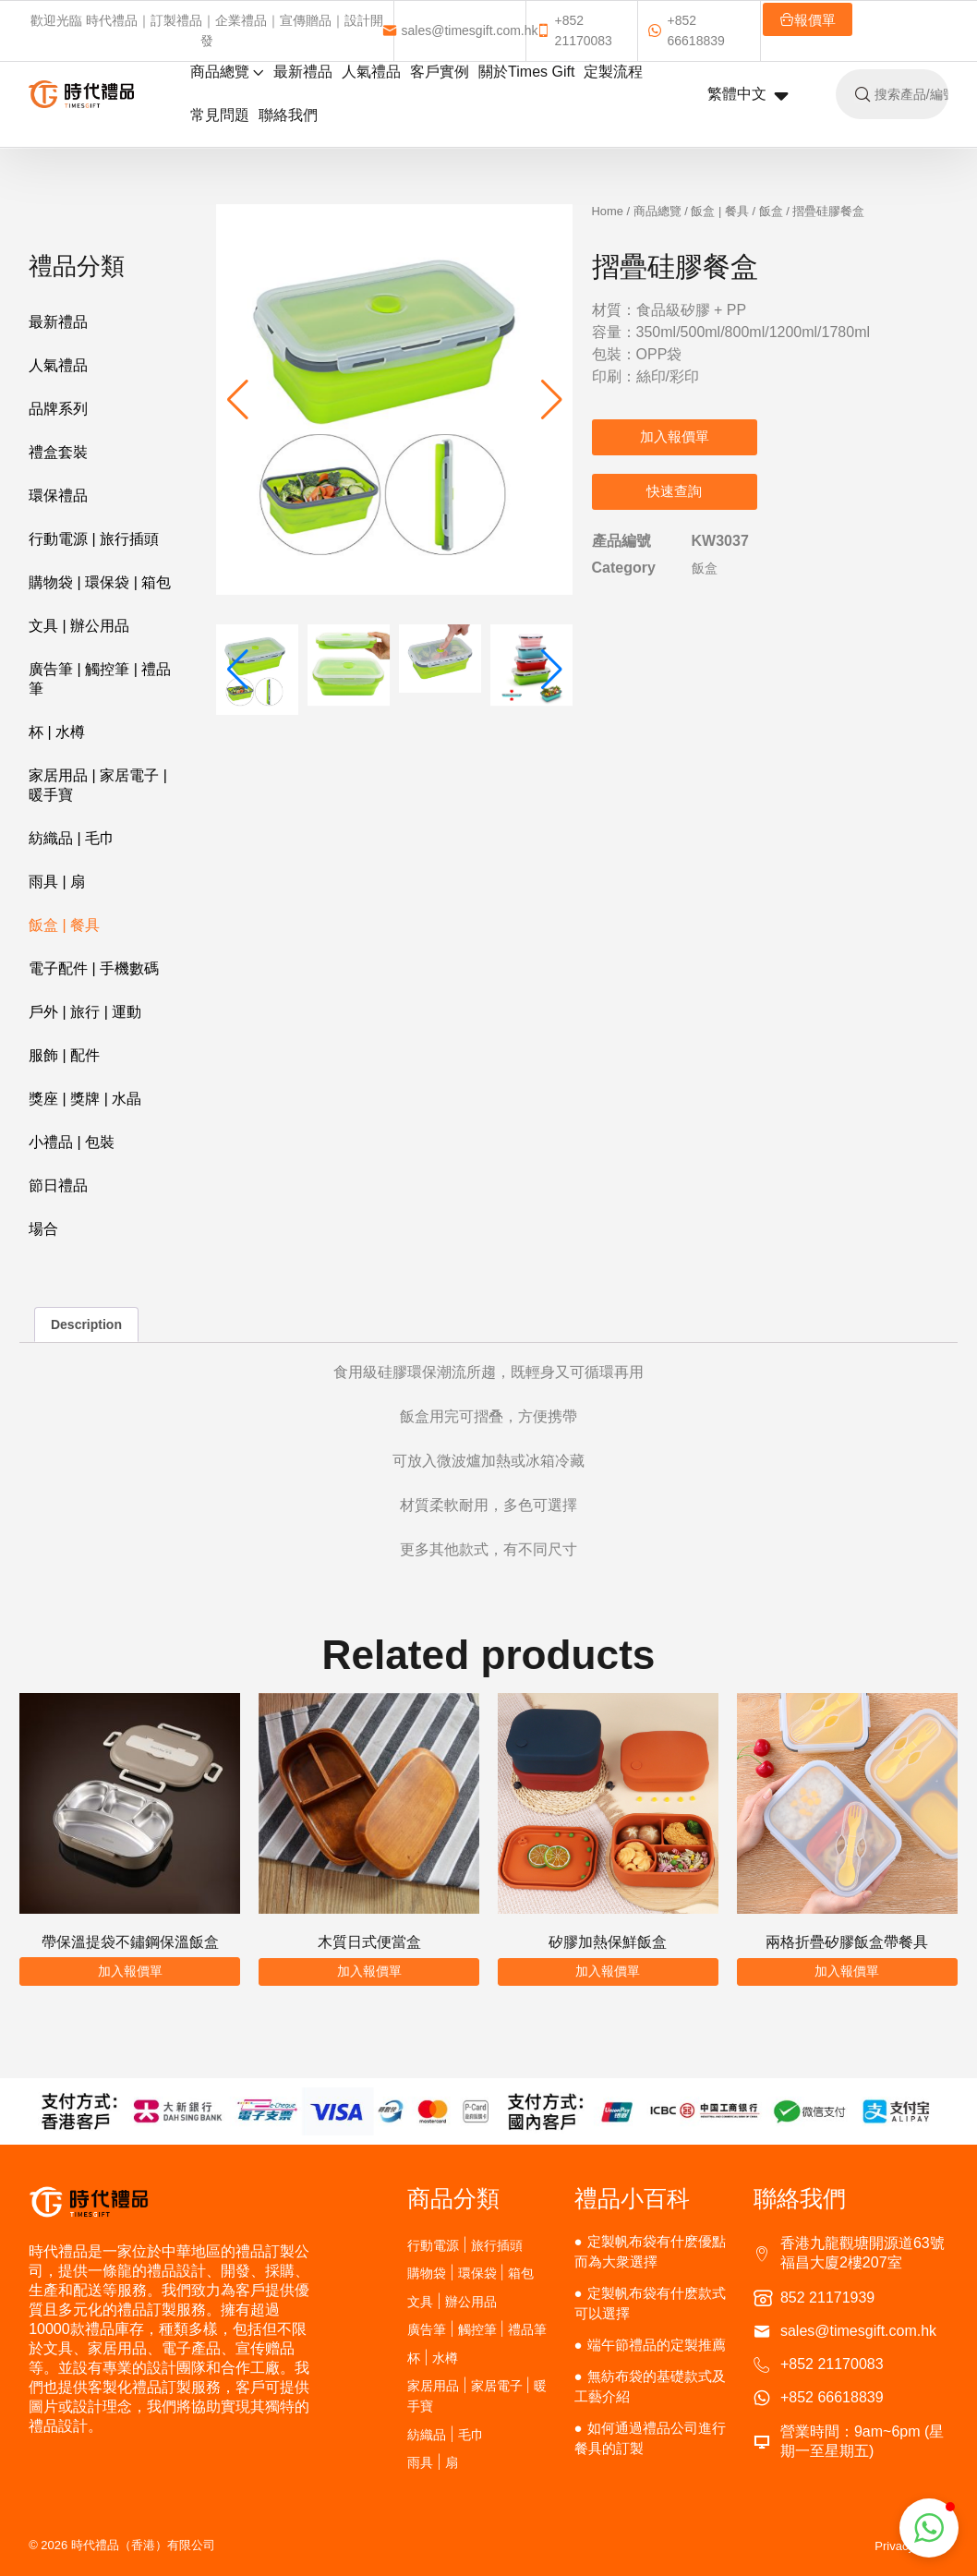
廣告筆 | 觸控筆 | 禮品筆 (100, 678)
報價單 (807, 20)
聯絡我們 (288, 115)
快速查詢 (674, 491)
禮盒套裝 (58, 452)
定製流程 (613, 71)
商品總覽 (227, 71)
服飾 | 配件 (64, 1055)
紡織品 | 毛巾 (72, 838)
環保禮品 (58, 495)
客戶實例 (439, 71)
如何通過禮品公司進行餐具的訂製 (650, 2438)
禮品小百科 (632, 2198)
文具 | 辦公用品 (79, 626)
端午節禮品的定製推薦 (656, 2344)
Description (86, 1324)
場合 (43, 1229)
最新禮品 (302, 71)
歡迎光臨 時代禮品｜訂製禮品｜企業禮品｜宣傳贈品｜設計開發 (206, 30)
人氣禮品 (371, 71)
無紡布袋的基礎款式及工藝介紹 (650, 2386)
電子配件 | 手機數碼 (94, 968)
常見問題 (219, 115)
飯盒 (771, 211)
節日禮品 (58, 1185)
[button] (551, 400)
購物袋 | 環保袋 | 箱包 (100, 582)
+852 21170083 (574, 30)
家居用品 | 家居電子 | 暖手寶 (98, 785)
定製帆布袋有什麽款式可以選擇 (650, 2303)
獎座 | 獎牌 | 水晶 (85, 1099)
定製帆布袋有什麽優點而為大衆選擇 (650, 2251)
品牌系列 (58, 409)
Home (607, 211)
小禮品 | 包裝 (72, 1142)
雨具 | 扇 (57, 881)
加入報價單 (674, 436)
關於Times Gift (526, 71)
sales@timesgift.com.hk (460, 30)
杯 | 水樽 (57, 732)
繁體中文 (747, 95)
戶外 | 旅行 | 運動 (85, 1012)
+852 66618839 (685, 30)
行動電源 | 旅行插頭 (94, 539)
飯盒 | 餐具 (64, 925)
